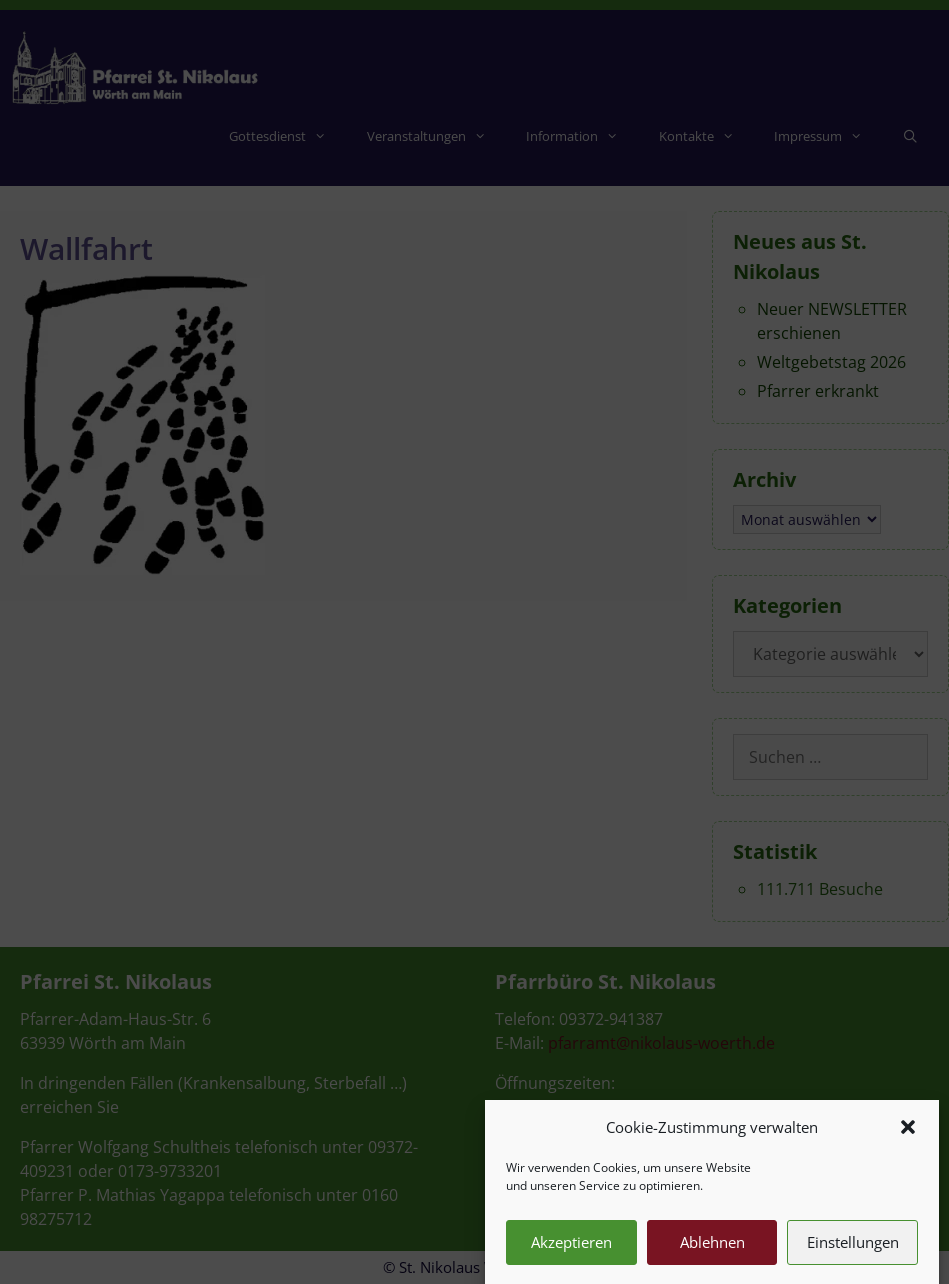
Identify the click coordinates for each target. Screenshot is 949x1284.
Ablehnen (712, 1254)
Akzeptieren (571, 1254)
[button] (908, 1139)
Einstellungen (853, 1254)
